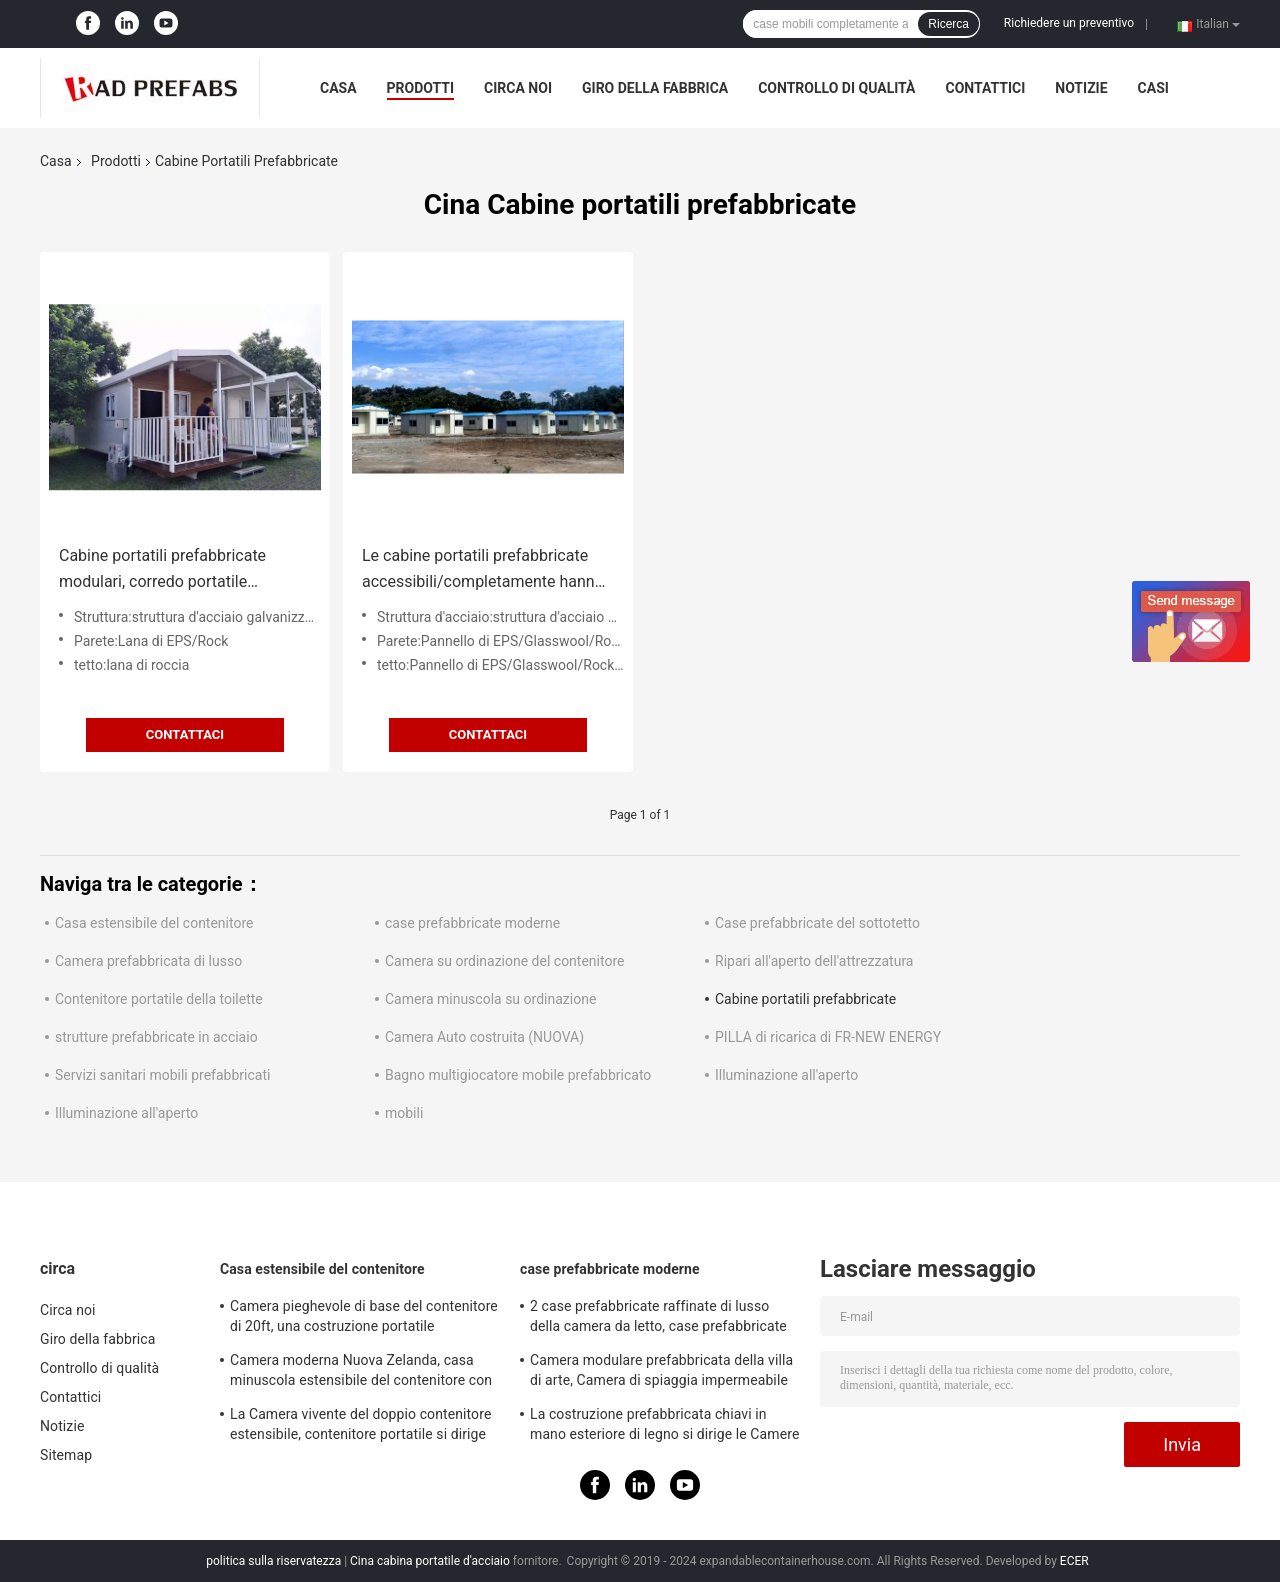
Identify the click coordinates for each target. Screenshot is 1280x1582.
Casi (1153, 88)
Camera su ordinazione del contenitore (504, 961)
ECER (1074, 1561)
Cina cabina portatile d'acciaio (430, 1561)
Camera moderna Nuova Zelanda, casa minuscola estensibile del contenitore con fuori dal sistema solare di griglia (361, 1373)
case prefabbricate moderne (472, 923)
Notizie (1081, 88)
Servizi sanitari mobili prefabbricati (162, 1075)
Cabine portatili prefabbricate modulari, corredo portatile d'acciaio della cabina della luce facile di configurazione (170, 570)
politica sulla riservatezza (273, 1561)
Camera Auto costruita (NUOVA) (484, 1037)
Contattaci (185, 734)
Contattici (985, 88)
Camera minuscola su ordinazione (490, 999)
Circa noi (518, 88)
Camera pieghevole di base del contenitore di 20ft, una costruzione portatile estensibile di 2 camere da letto (364, 1319)
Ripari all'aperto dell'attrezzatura (814, 961)
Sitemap (66, 1455)
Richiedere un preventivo (1069, 23)
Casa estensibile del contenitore (154, 923)
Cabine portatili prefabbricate (805, 999)
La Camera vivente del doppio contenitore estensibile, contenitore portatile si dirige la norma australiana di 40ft (360, 1427)
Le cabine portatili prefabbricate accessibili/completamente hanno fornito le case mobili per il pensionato (483, 570)
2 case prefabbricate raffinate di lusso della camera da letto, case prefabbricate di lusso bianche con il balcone (658, 1319)
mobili (404, 1113)
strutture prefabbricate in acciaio (156, 1037)
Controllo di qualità (836, 88)
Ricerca (948, 24)
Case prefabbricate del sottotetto (817, 923)
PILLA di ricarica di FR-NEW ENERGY (828, 1037)
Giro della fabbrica (655, 88)
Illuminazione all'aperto (786, 1075)
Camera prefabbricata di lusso (148, 961)
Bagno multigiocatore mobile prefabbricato (518, 1075)
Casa (338, 88)
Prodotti (421, 88)
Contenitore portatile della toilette (159, 999)
